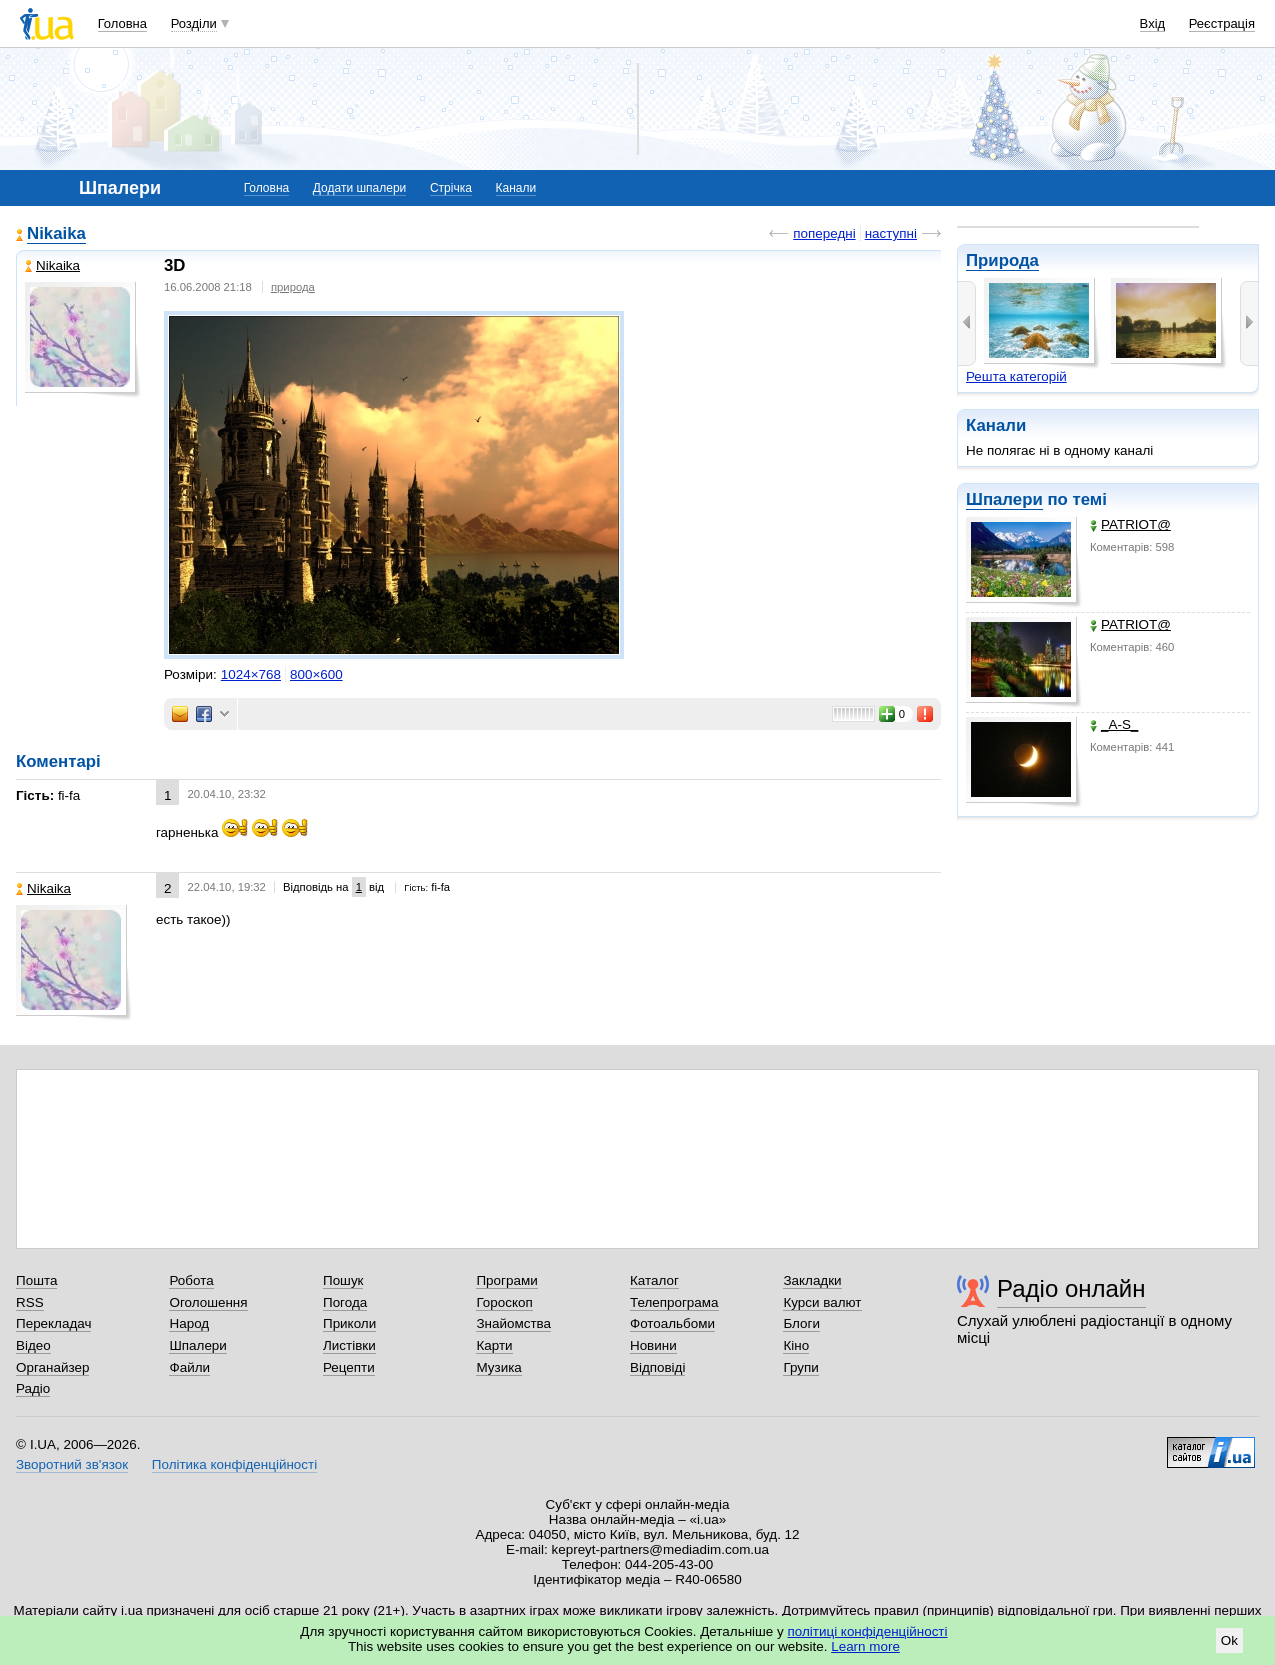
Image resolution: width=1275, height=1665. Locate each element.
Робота (191, 1280)
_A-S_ (1114, 724)
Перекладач (53, 1323)
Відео (33, 1345)
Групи (800, 1367)
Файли (189, 1367)
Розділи (194, 23)
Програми (506, 1280)
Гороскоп (504, 1302)
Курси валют (822, 1302)
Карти (494, 1345)
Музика (498, 1367)
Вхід (1153, 23)
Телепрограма (674, 1302)
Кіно (796, 1345)
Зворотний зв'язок (72, 1464)
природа (293, 287)
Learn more (865, 1646)
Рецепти (349, 1367)
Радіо (33, 1388)
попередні (824, 233)
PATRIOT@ (1130, 524)
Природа (1002, 260)
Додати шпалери (359, 188)
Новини (653, 1345)
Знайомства (513, 1323)
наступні (891, 233)
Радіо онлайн (1071, 1288)
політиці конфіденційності (868, 1631)
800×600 (316, 674)
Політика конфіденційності (234, 1464)
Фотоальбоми (672, 1323)
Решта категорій (1016, 376)
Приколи (349, 1323)
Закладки (812, 1280)
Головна (122, 23)
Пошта (36, 1280)
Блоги (801, 1323)
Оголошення (208, 1302)
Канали (516, 188)
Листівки (349, 1345)
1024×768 (251, 674)
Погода (345, 1302)
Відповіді (658, 1367)
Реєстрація (1222, 23)
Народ (189, 1323)
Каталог (654, 1280)
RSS (30, 1302)
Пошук (343, 1280)
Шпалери (1004, 499)
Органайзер (52, 1367)
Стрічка (451, 188)
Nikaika (56, 233)
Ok (1229, 1640)
